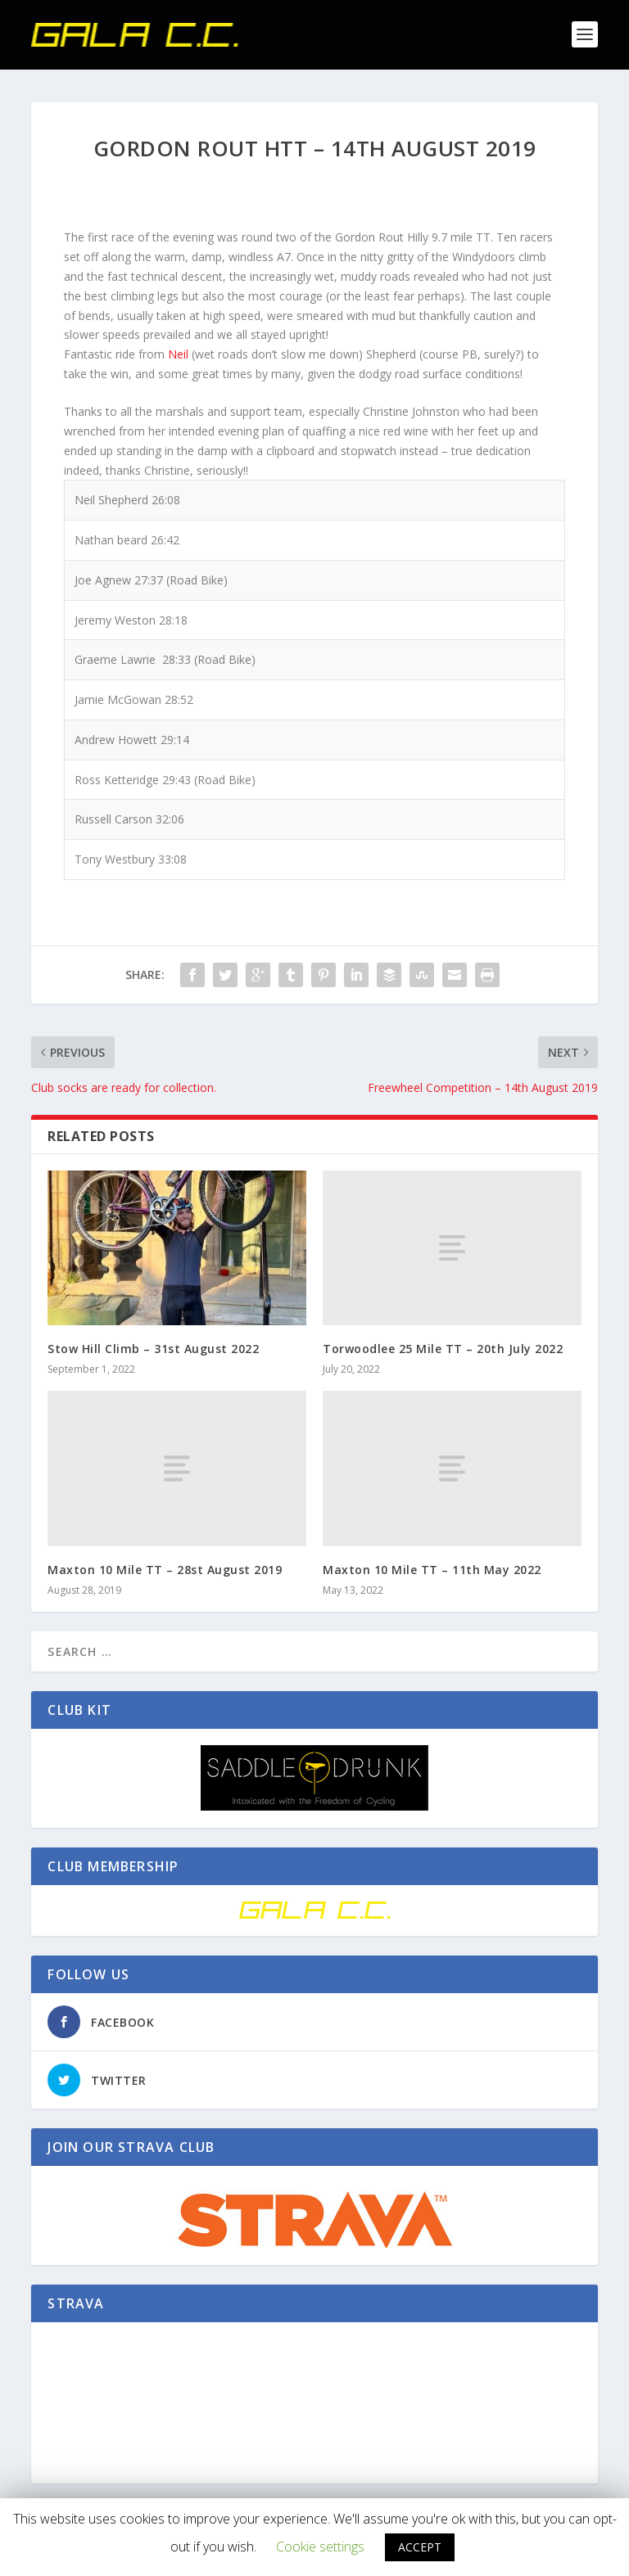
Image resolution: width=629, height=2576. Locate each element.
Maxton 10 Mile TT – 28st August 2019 (165, 1565)
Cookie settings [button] (320, 2547)
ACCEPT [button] (419, 2547)
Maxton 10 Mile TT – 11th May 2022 (432, 1565)
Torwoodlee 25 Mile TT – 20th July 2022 (443, 1345)
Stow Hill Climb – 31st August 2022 (153, 1345)
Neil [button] (178, 351)
